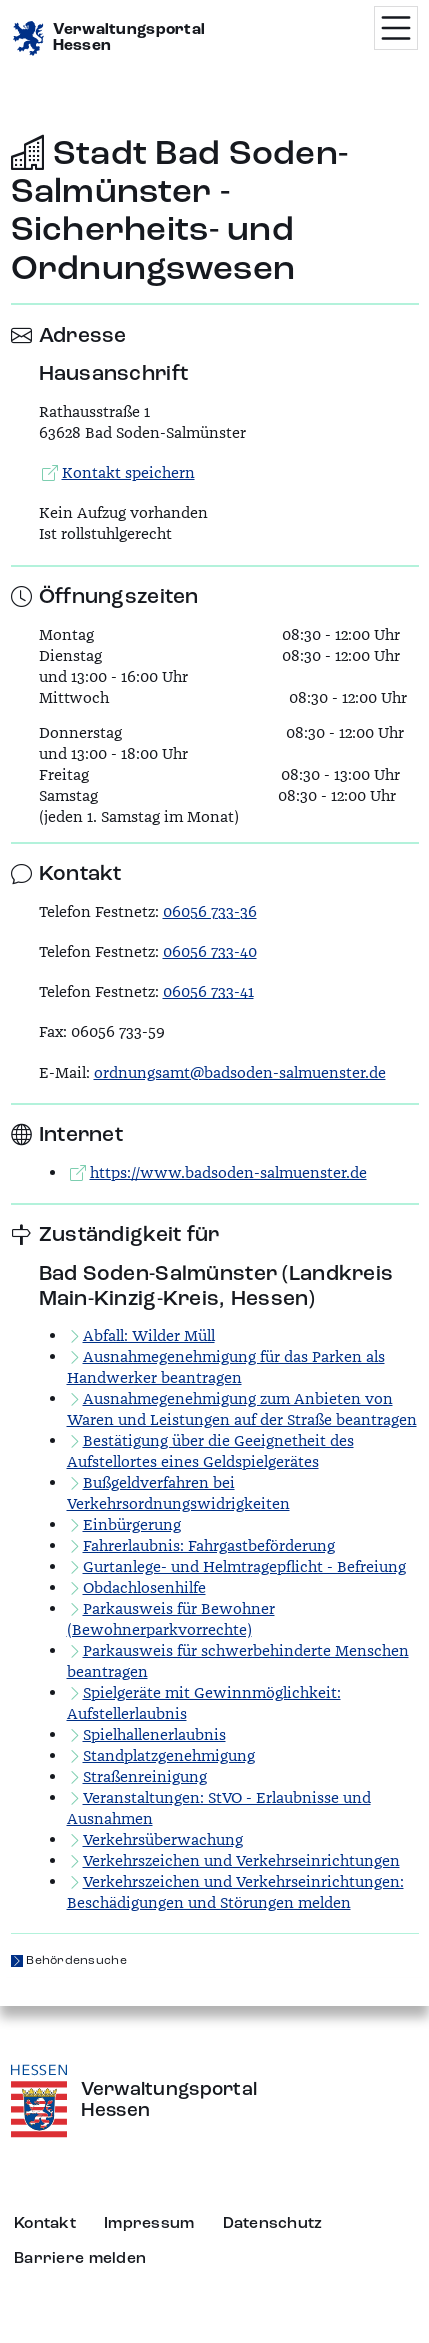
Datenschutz (273, 2224)
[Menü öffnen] (396, 28)
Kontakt (45, 2224)
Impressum (149, 2224)
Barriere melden (80, 2259)
